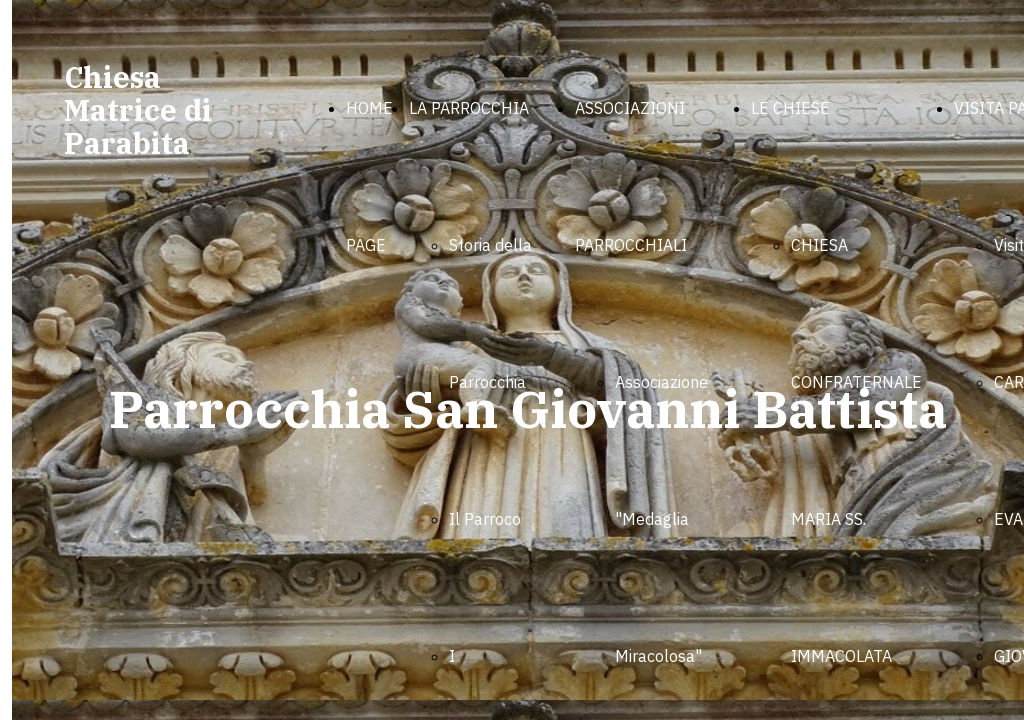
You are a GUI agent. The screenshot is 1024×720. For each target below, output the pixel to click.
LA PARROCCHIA (469, 108)
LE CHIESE (790, 108)
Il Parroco (485, 519)
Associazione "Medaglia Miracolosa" (661, 519)
